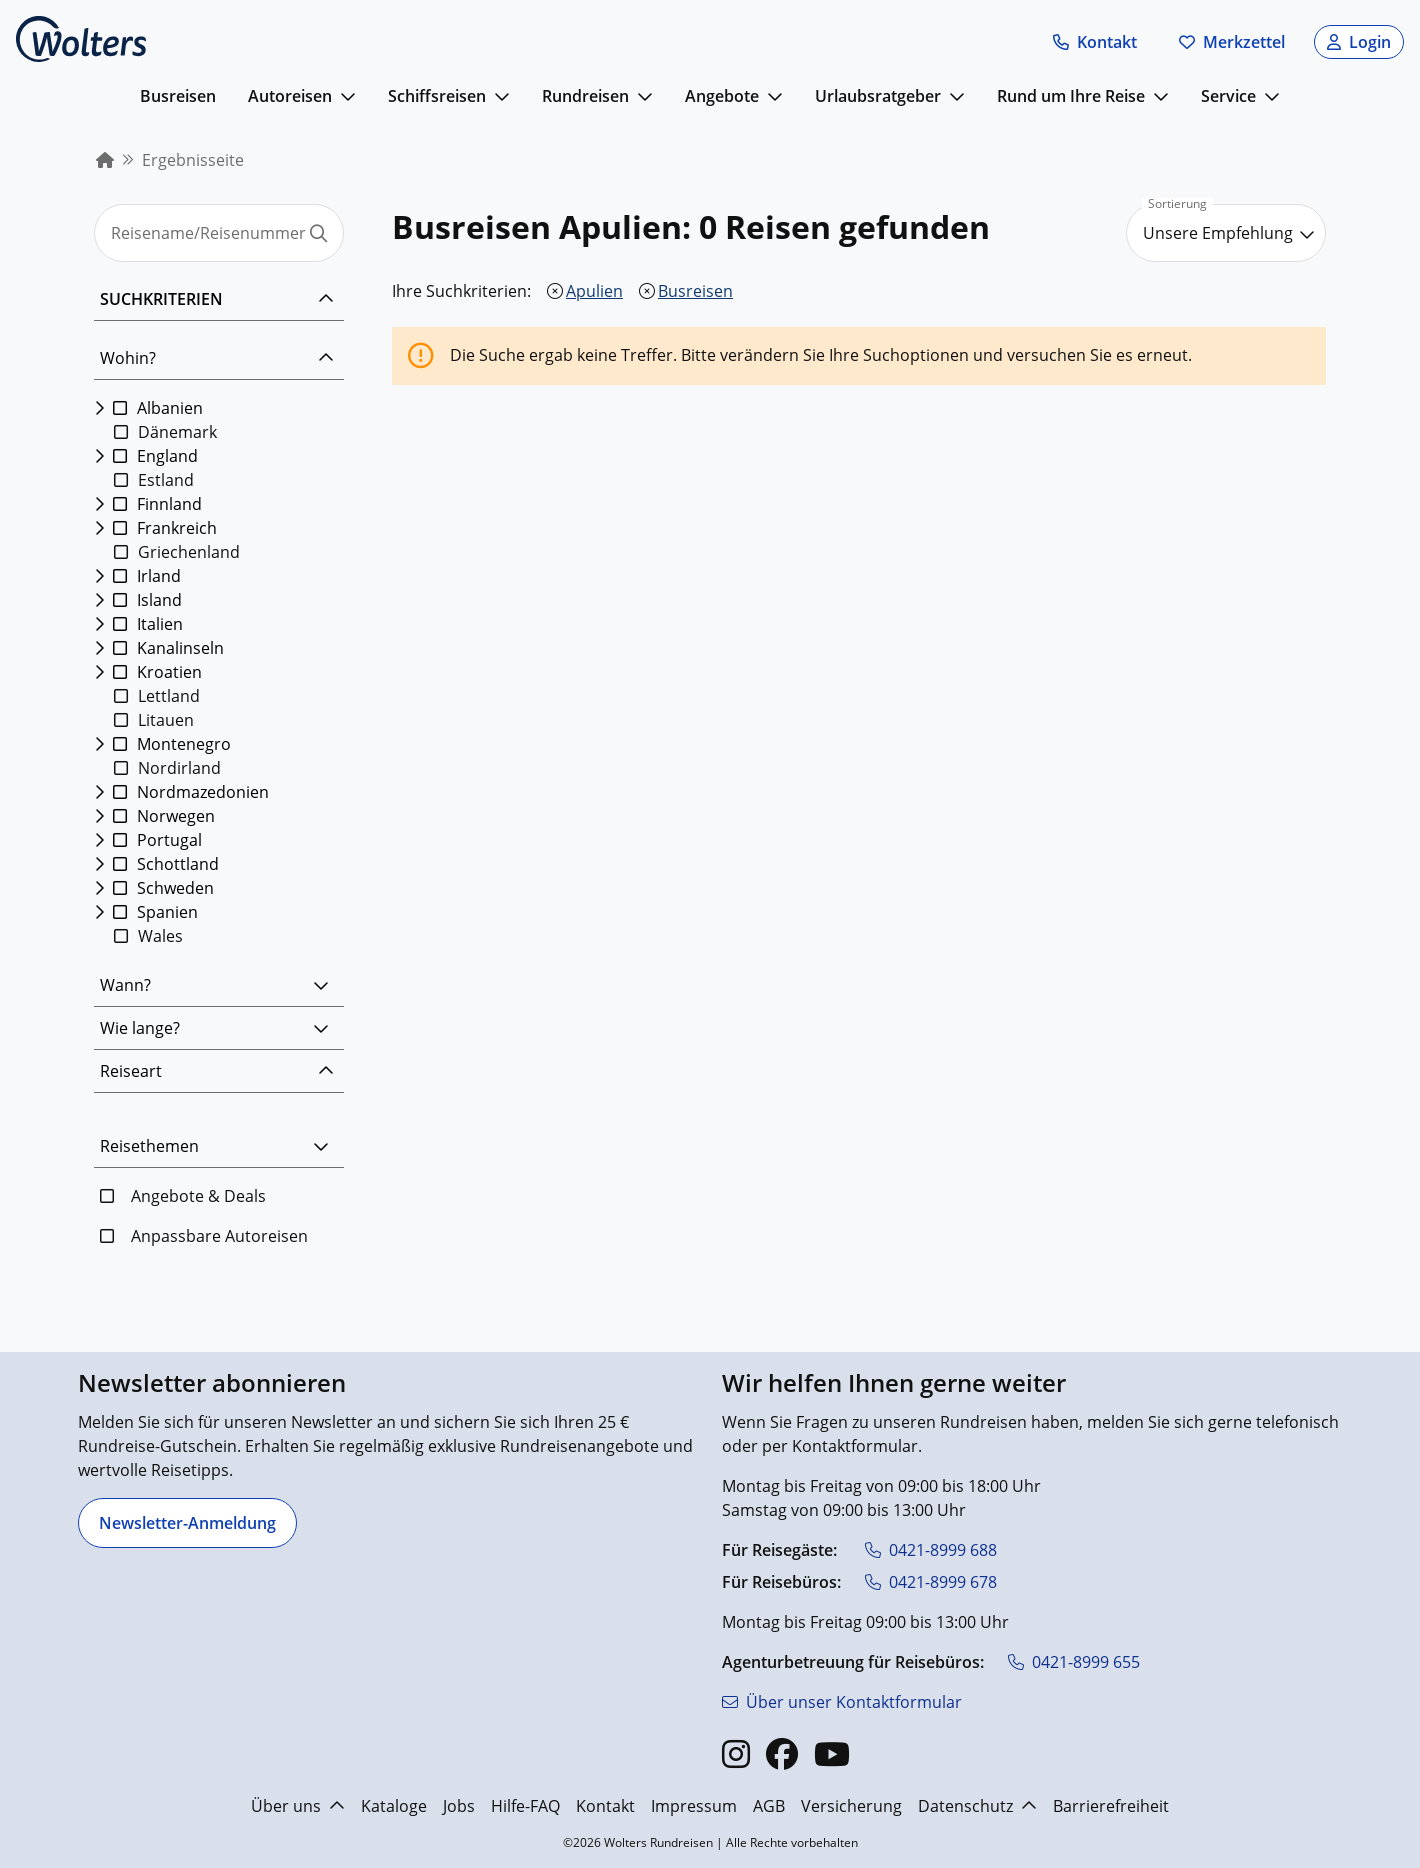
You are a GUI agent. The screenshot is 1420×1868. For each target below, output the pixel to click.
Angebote (722, 96)
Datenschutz (977, 1806)
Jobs (459, 1806)
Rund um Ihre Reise (1071, 96)
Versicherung (851, 1806)
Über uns (298, 1806)
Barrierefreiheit (1111, 1806)
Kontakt (605, 1806)
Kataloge (394, 1806)
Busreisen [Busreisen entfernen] (695, 291)
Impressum (694, 1806)
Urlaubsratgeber (878, 96)
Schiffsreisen (437, 96)
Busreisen (178, 96)
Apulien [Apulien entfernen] (594, 291)
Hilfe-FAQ (525, 1806)
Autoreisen (290, 96)
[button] (1095, 42)
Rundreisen (585, 96)
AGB (769, 1806)
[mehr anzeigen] (348, 96)
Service (1228, 96)
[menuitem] (105, 160)
